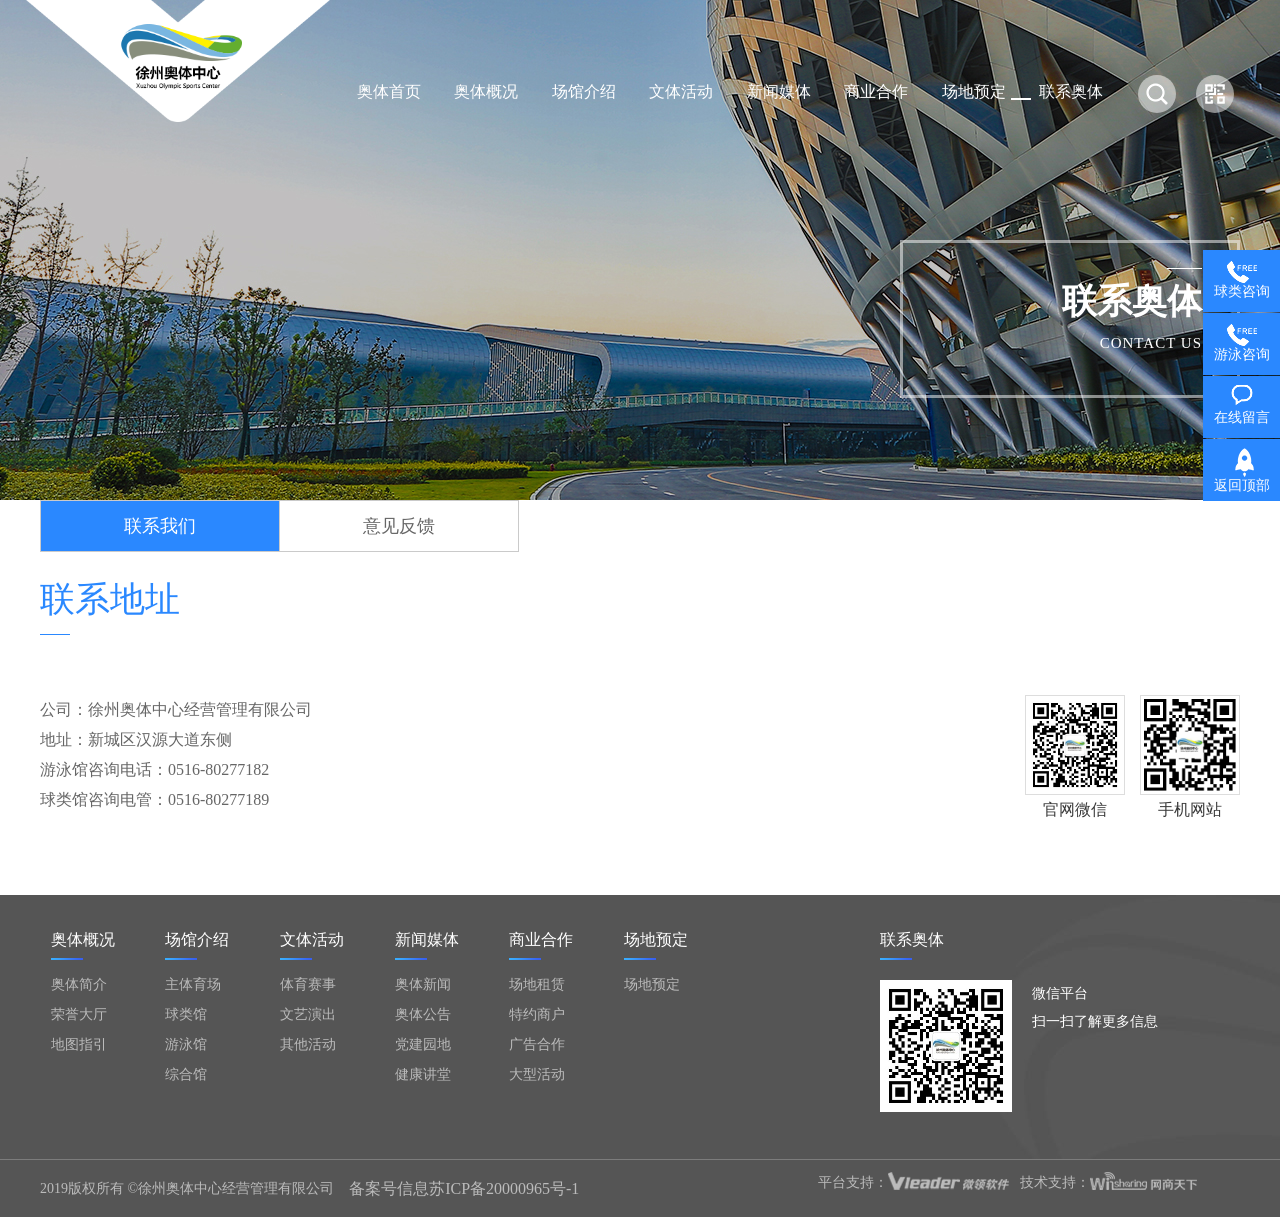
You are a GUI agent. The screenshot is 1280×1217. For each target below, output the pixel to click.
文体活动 (681, 91)
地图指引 (79, 1044)
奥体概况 (486, 91)
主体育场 (193, 984)
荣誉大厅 (79, 1014)
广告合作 (537, 1044)
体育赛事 (308, 984)
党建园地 (423, 1044)
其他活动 (308, 1044)
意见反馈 (399, 526)
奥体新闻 (423, 984)
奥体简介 (79, 984)
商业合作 (876, 91)
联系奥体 (1071, 91)
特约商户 (537, 1014)
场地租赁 (537, 984)
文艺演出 (308, 1014)
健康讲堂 (423, 1074)
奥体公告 (423, 1014)
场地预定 (974, 91)
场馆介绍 (584, 91)
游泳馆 (186, 1044)
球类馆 (186, 1014)
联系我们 (160, 526)
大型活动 (537, 1074)
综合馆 (186, 1074)
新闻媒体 (779, 91)
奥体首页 (389, 91)
